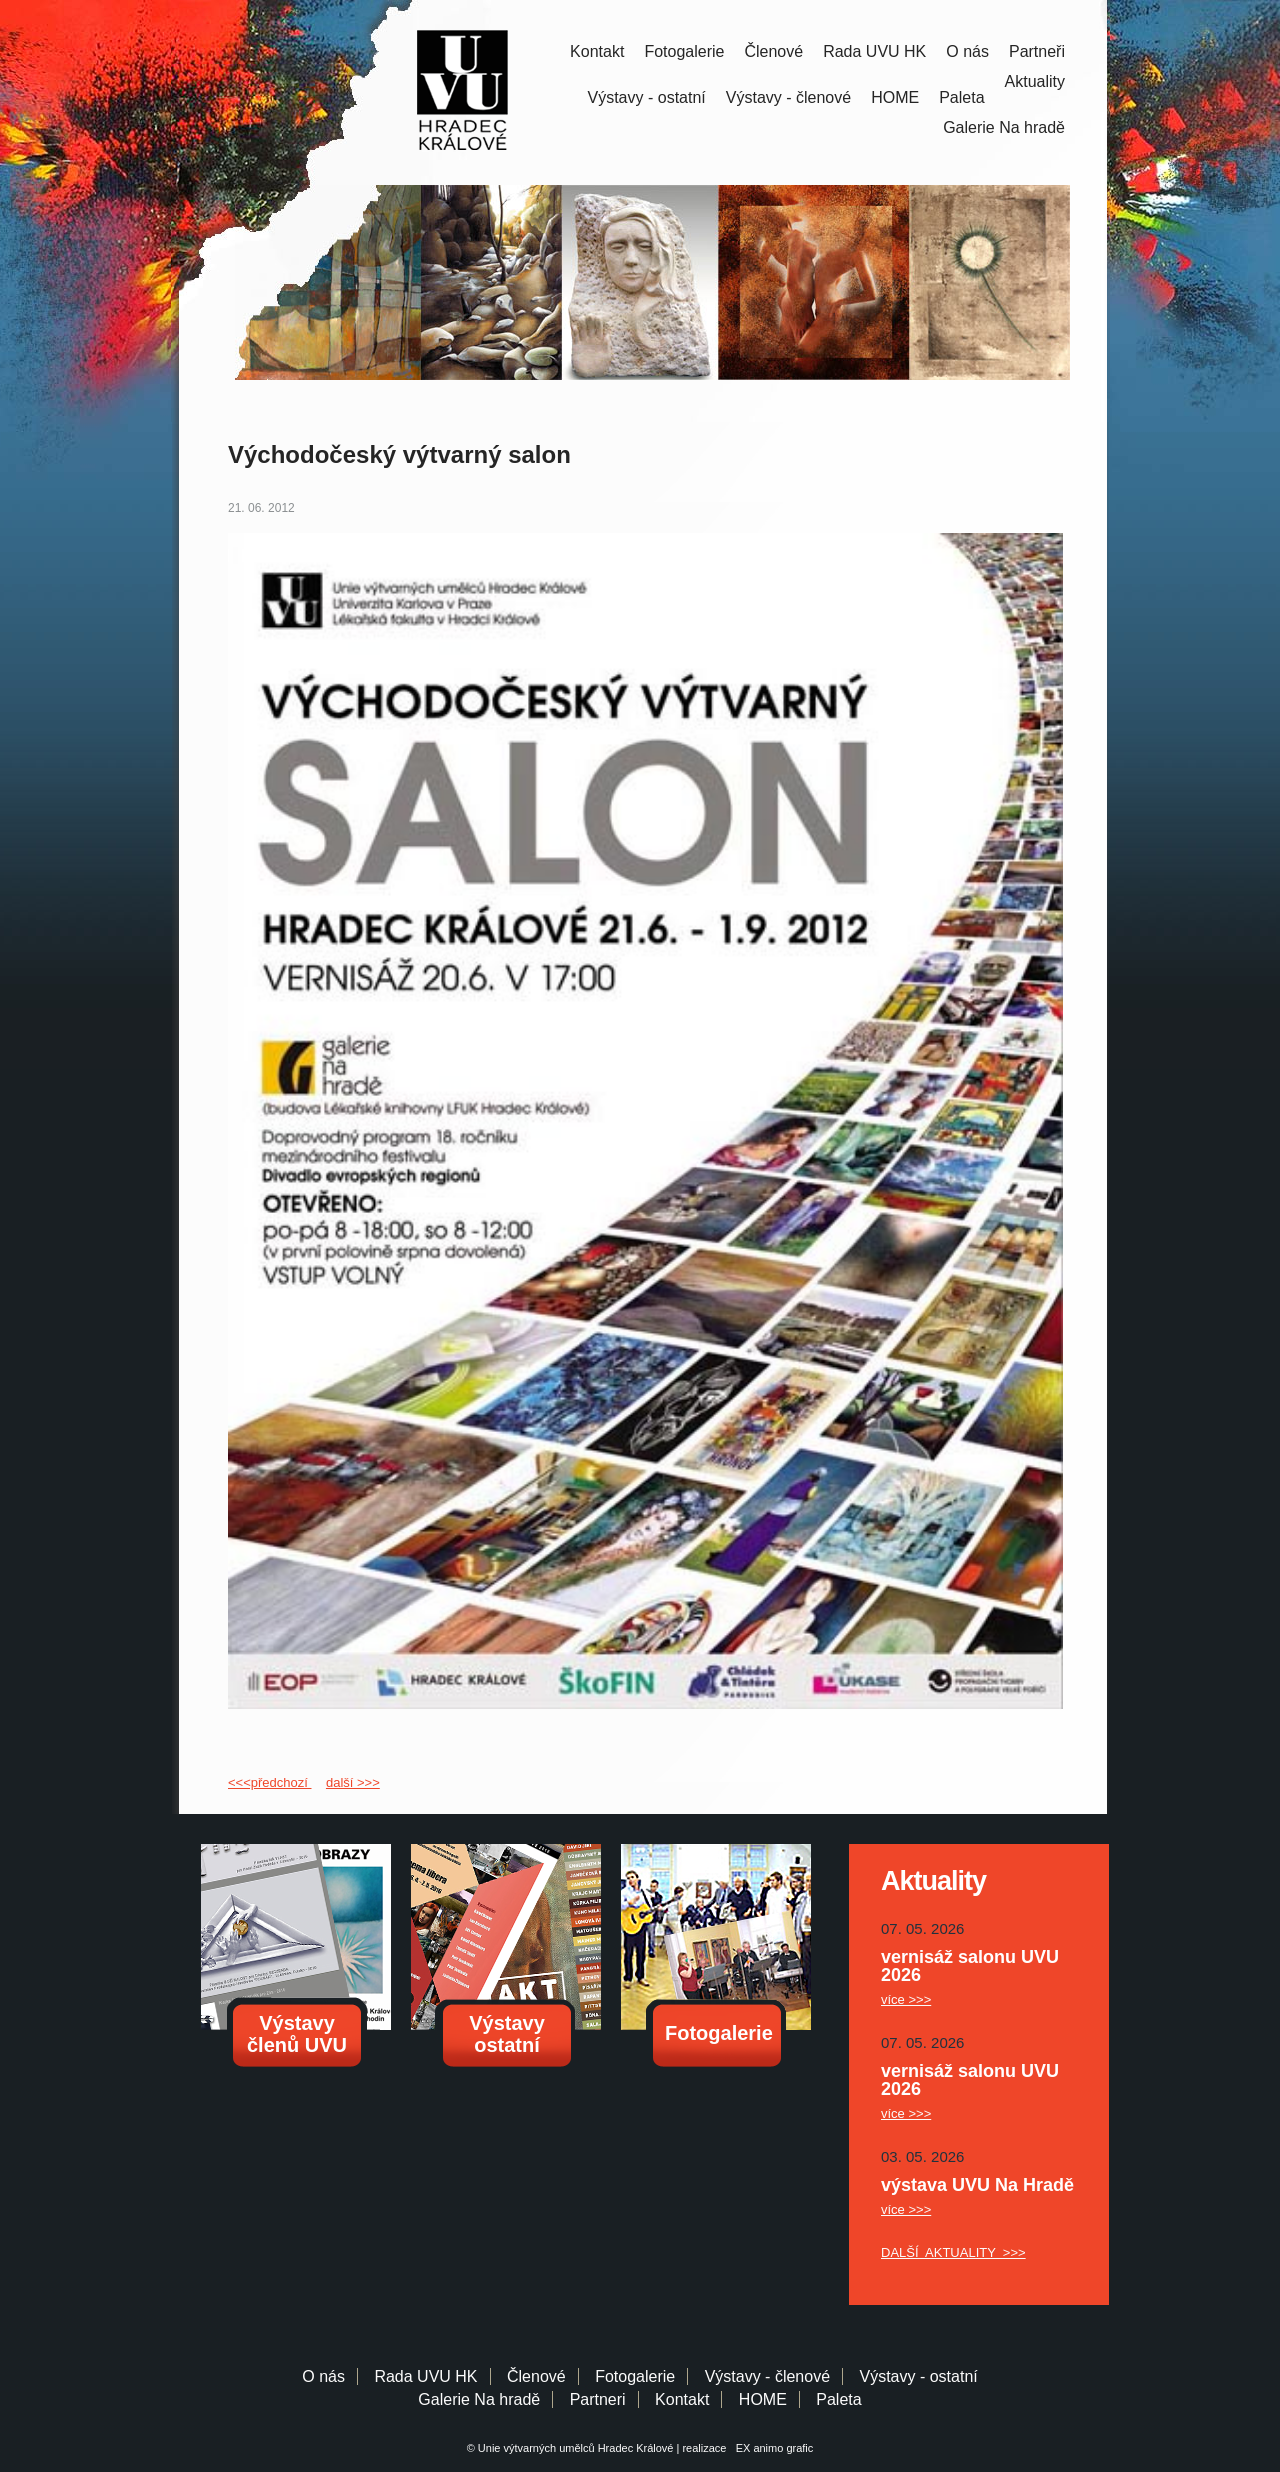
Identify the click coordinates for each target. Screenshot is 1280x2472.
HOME (895, 97)
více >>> (906, 1999)
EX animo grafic (772, 2448)
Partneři (1037, 51)
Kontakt (597, 51)
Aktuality (1035, 81)
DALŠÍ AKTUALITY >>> (953, 2252)
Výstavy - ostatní (647, 97)
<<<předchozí (269, 1782)
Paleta (961, 97)
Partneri (598, 2399)
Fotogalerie (684, 51)
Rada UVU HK (874, 51)
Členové (773, 51)
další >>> (353, 1782)
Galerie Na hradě (479, 2399)
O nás (967, 51)
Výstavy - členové (788, 97)
